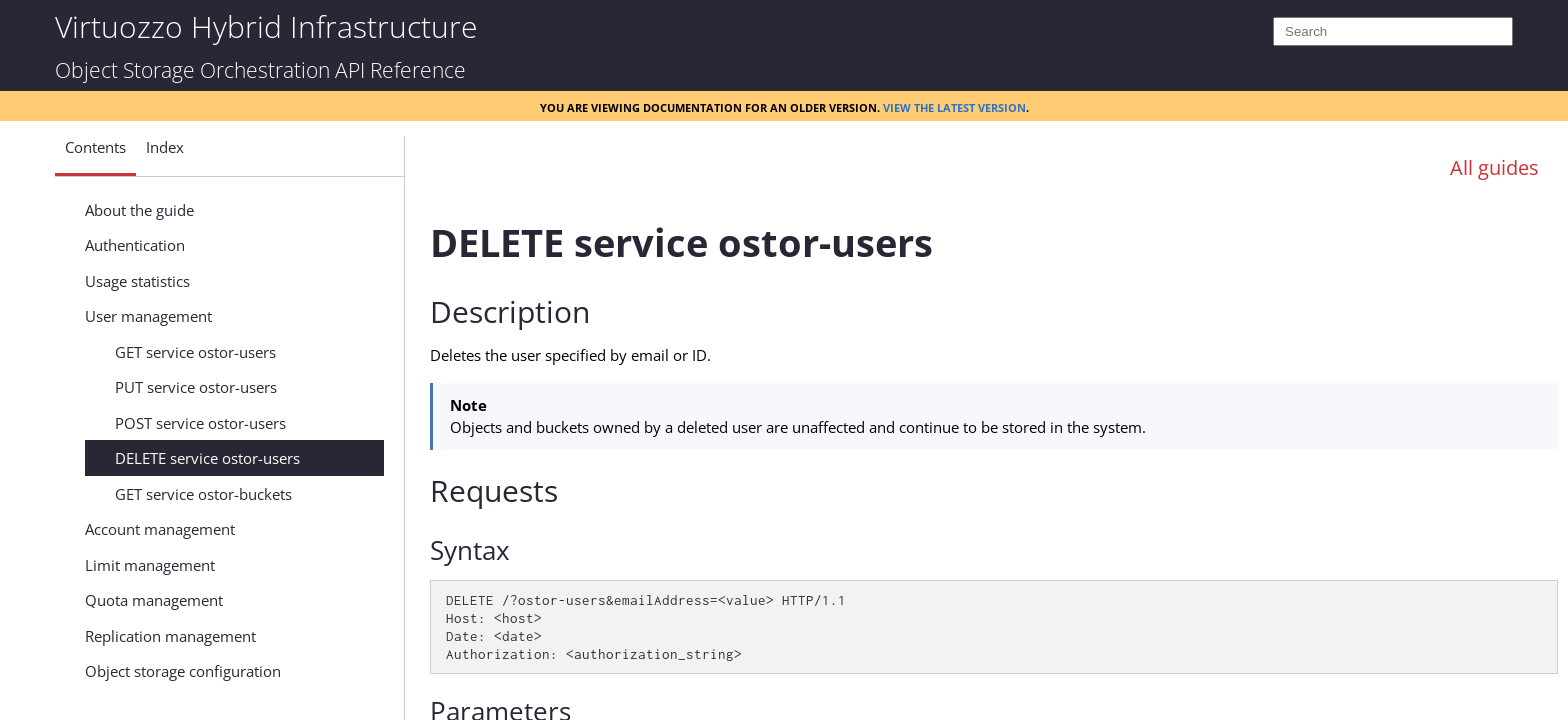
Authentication (135, 245)
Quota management (154, 600)
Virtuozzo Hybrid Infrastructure (266, 25)
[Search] (1393, 31)
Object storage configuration (183, 671)
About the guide (139, 210)
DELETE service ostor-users (207, 458)
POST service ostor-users (200, 423)
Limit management (150, 565)
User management (148, 316)
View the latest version (954, 106)
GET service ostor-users (195, 352)
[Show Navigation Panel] (361, 152)
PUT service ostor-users (196, 387)
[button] (95, 155)
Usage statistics (137, 281)
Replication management (170, 636)
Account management (160, 529)
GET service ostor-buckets (203, 494)
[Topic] (994, 453)
